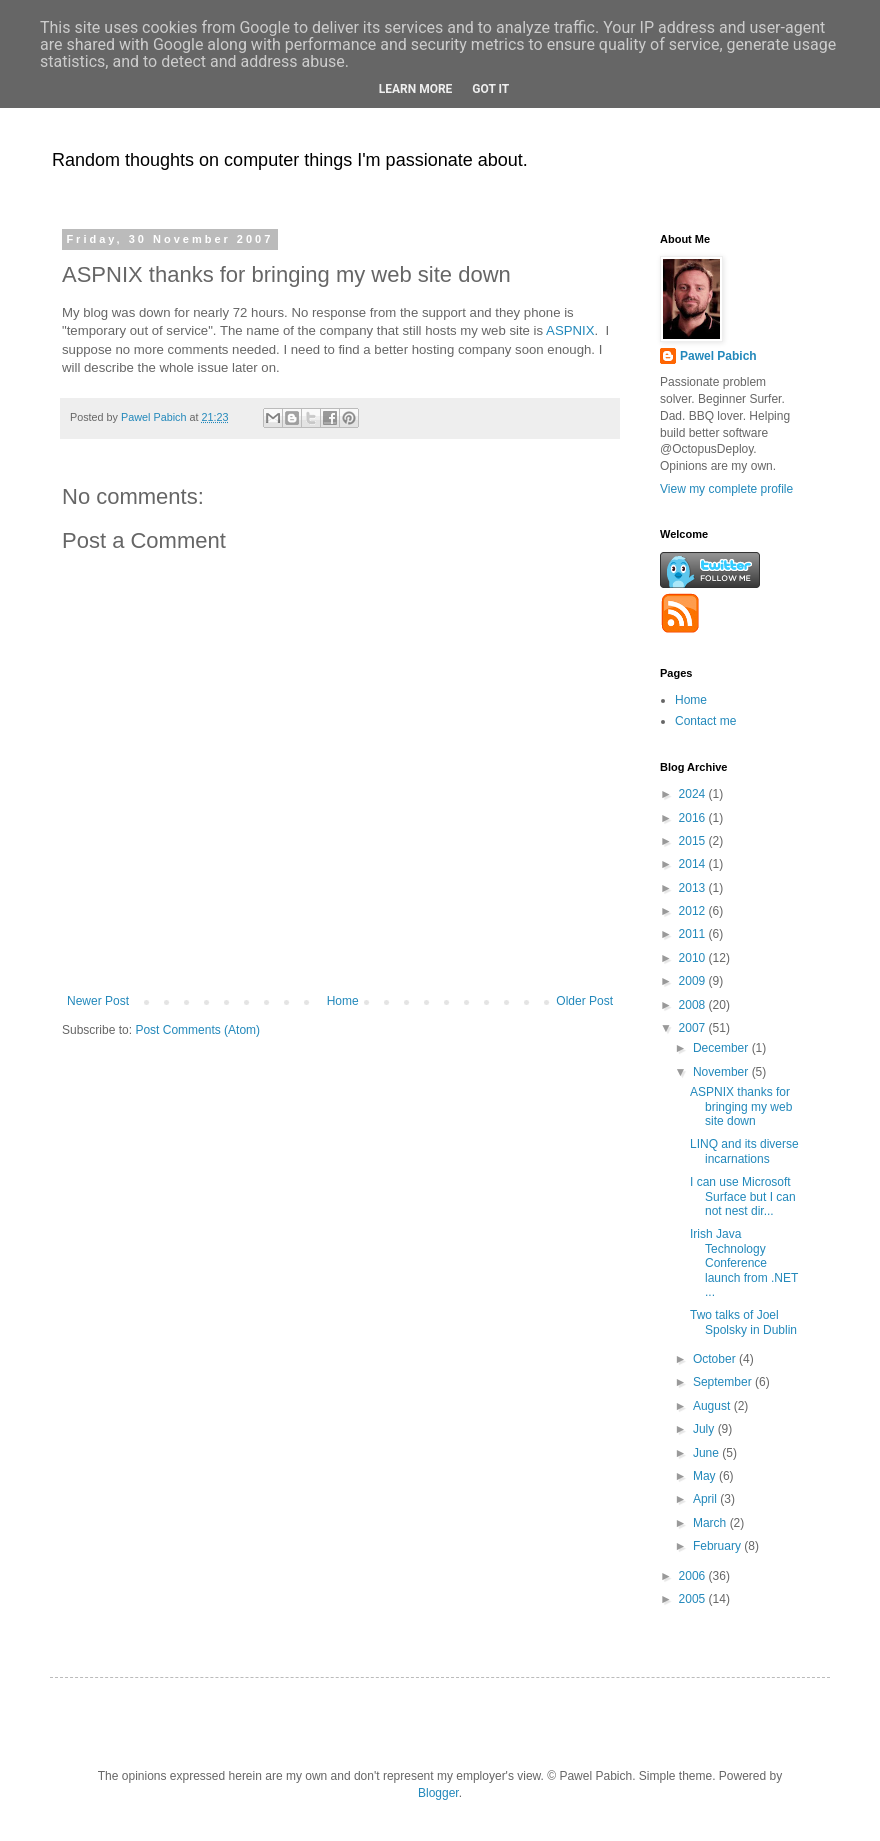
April (706, 1499)
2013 (694, 888)
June (707, 1453)
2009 (694, 981)
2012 (694, 911)
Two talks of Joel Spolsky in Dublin (743, 1322)
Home (343, 1001)
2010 (694, 958)
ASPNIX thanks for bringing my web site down (741, 1106)
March (711, 1523)
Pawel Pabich (718, 356)
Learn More (416, 89)
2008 (694, 1005)
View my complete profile (726, 489)
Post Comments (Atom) (197, 1030)
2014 (694, 864)
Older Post (584, 1001)
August (713, 1406)
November (722, 1072)
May (706, 1476)
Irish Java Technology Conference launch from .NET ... (744, 1263)
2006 (694, 1576)
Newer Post (98, 1001)
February (718, 1546)
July (705, 1429)
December (722, 1048)
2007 (694, 1028)
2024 (694, 794)
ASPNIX (570, 330)
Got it (490, 89)
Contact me (705, 721)
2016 (694, 818)
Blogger (438, 1793)
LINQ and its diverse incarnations (744, 1151)
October (716, 1359)
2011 (694, 934)
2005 (694, 1599)
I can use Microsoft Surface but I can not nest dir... (743, 1196)
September (724, 1382)
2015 (694, 841)
